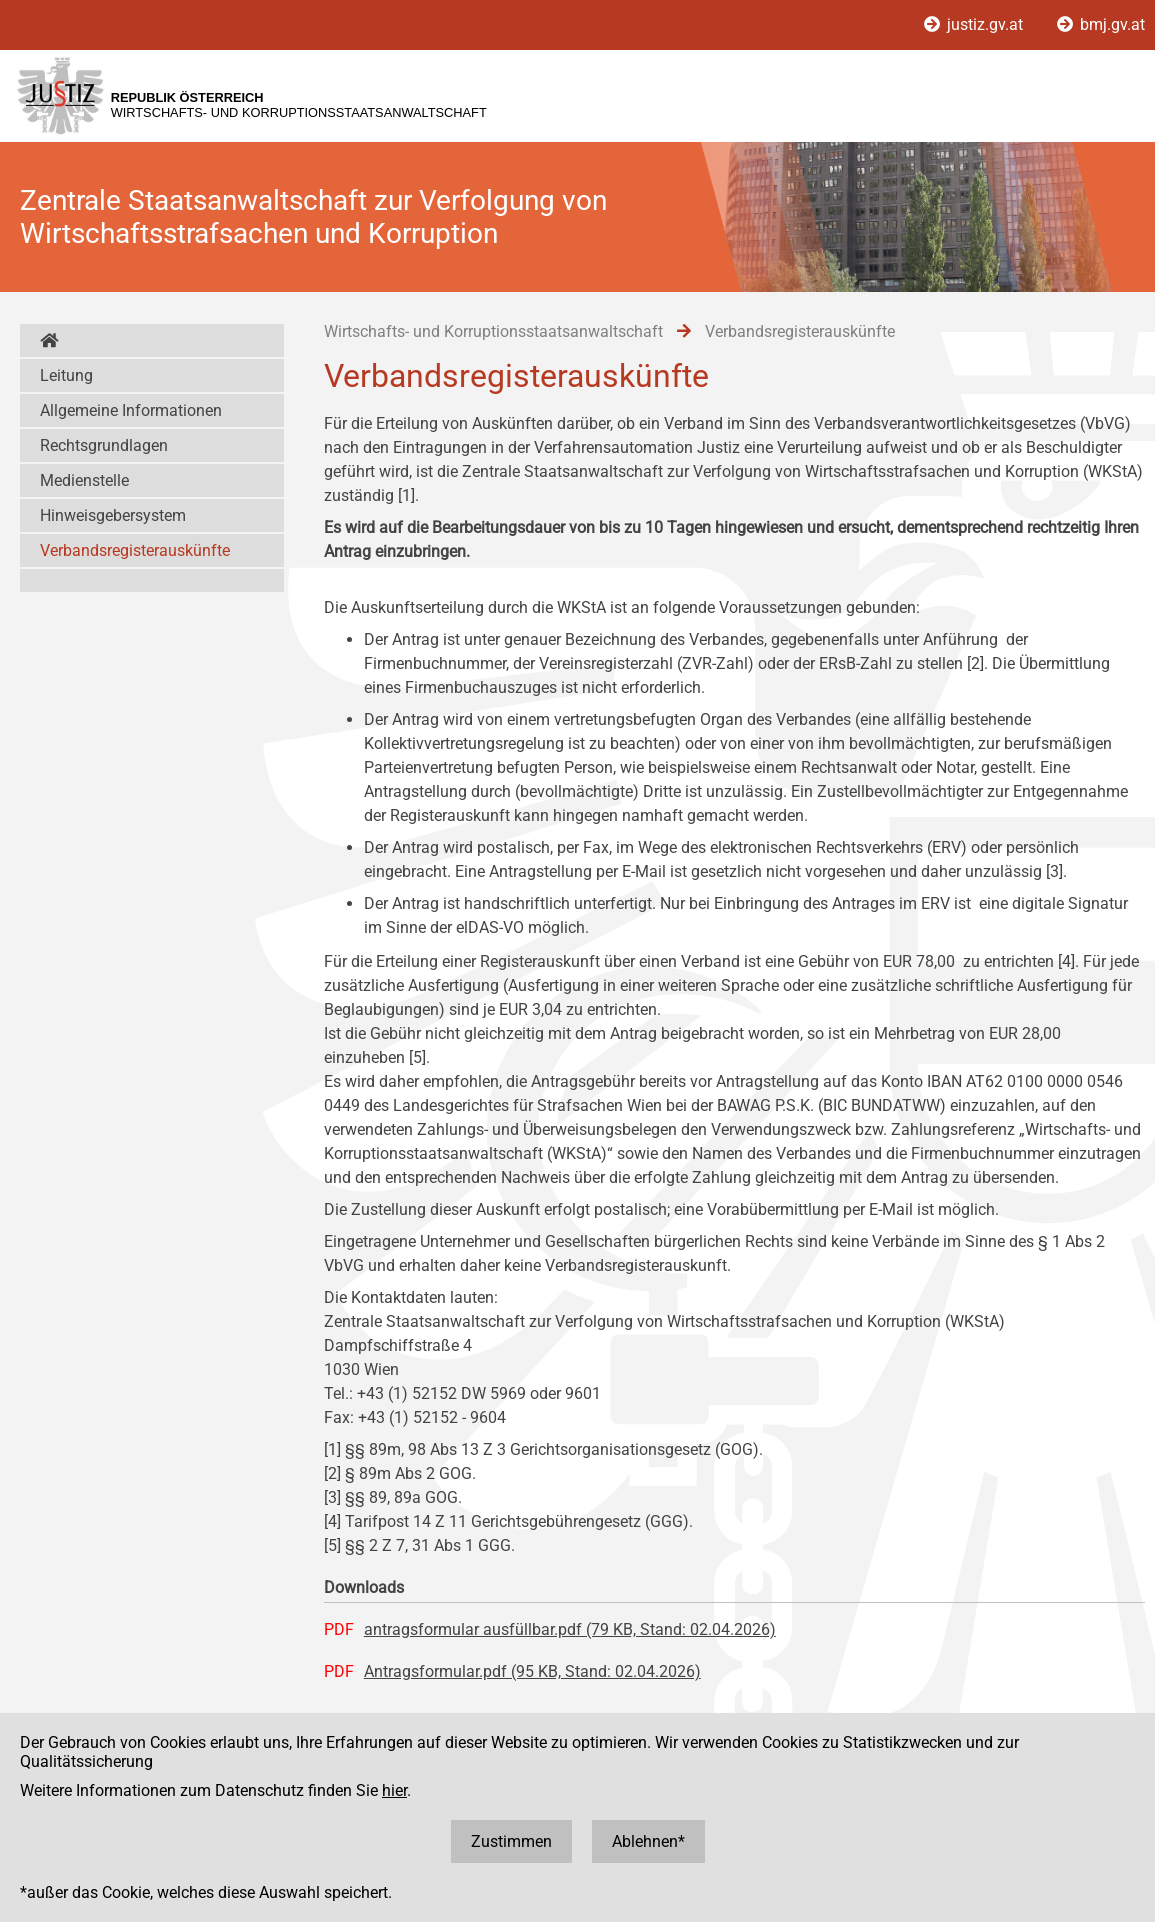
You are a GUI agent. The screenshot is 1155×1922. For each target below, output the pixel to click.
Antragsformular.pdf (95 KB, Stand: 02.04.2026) (532, 1671)
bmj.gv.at (1101, 24)
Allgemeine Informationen (131, 410)
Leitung (66, 375)
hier (394, 1790)
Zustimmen (511, 1841)
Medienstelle (84, 480)
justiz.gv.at (975, 24)
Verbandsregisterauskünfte (135, 550)
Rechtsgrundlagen (104, 445)
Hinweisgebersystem (113, 515)
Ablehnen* (648, 1841)
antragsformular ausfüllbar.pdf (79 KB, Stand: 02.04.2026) (570, 1629)
